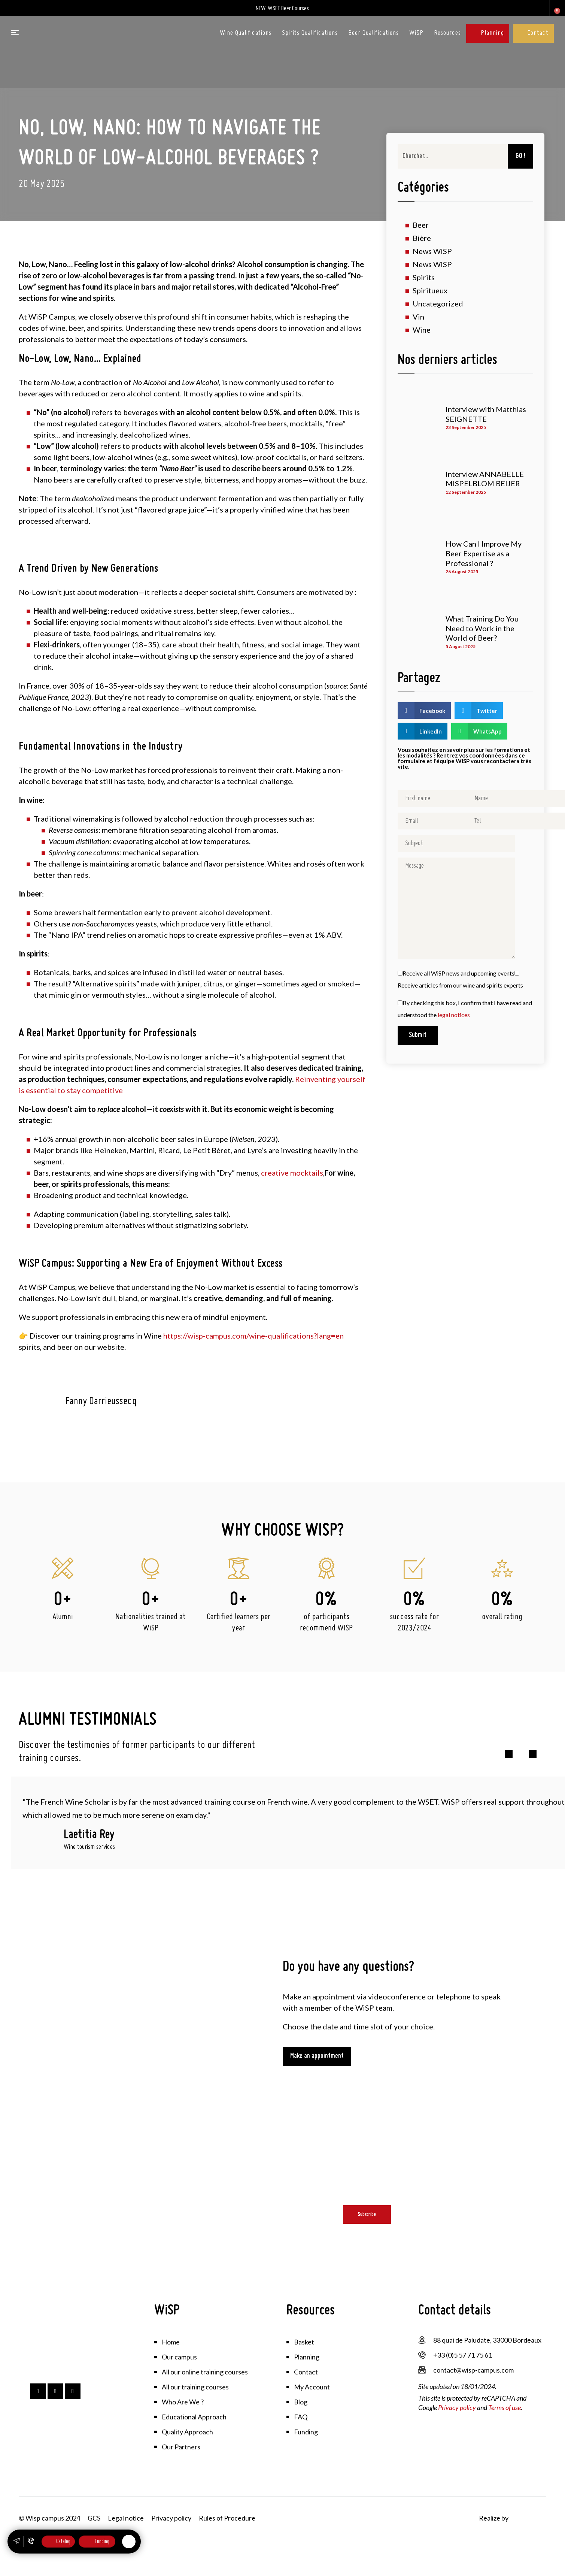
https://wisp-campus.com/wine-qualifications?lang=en (253, 1335)
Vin (418, 316)
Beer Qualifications (373, 33)
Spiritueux (430, 290)
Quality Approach (187, 2432)
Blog (300, 2402)
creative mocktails (292, 1172)
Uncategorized (438, 303)
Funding (306, 2432)
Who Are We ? (183, 2402)
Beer (421, 225)
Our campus (179, 2357)
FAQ (300, 2417)
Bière (422, 238)
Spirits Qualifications (310, 33)
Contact (538, 33)
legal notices (454, 1015)
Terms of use (504, 2407)
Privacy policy (457, 2407)
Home (171, 2342)
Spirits (424, 277)
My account (538, 8)
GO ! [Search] (520, 156)
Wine (422, 330)
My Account (312, 2387)
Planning (492, 33)
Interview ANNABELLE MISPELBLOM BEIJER (485, 478)
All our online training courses (205, 2372)
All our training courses (195, 2387)
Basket (304, 2342)
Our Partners (181, 2447)
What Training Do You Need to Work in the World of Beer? (482, 628)
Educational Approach (194, 2417)
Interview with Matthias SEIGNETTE (486, 414)
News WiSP (432, 251)
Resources (447, 33)
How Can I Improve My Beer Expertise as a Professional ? (484, 553)
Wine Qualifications (245, 33)
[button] (424, 710)
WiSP (416, 33)
